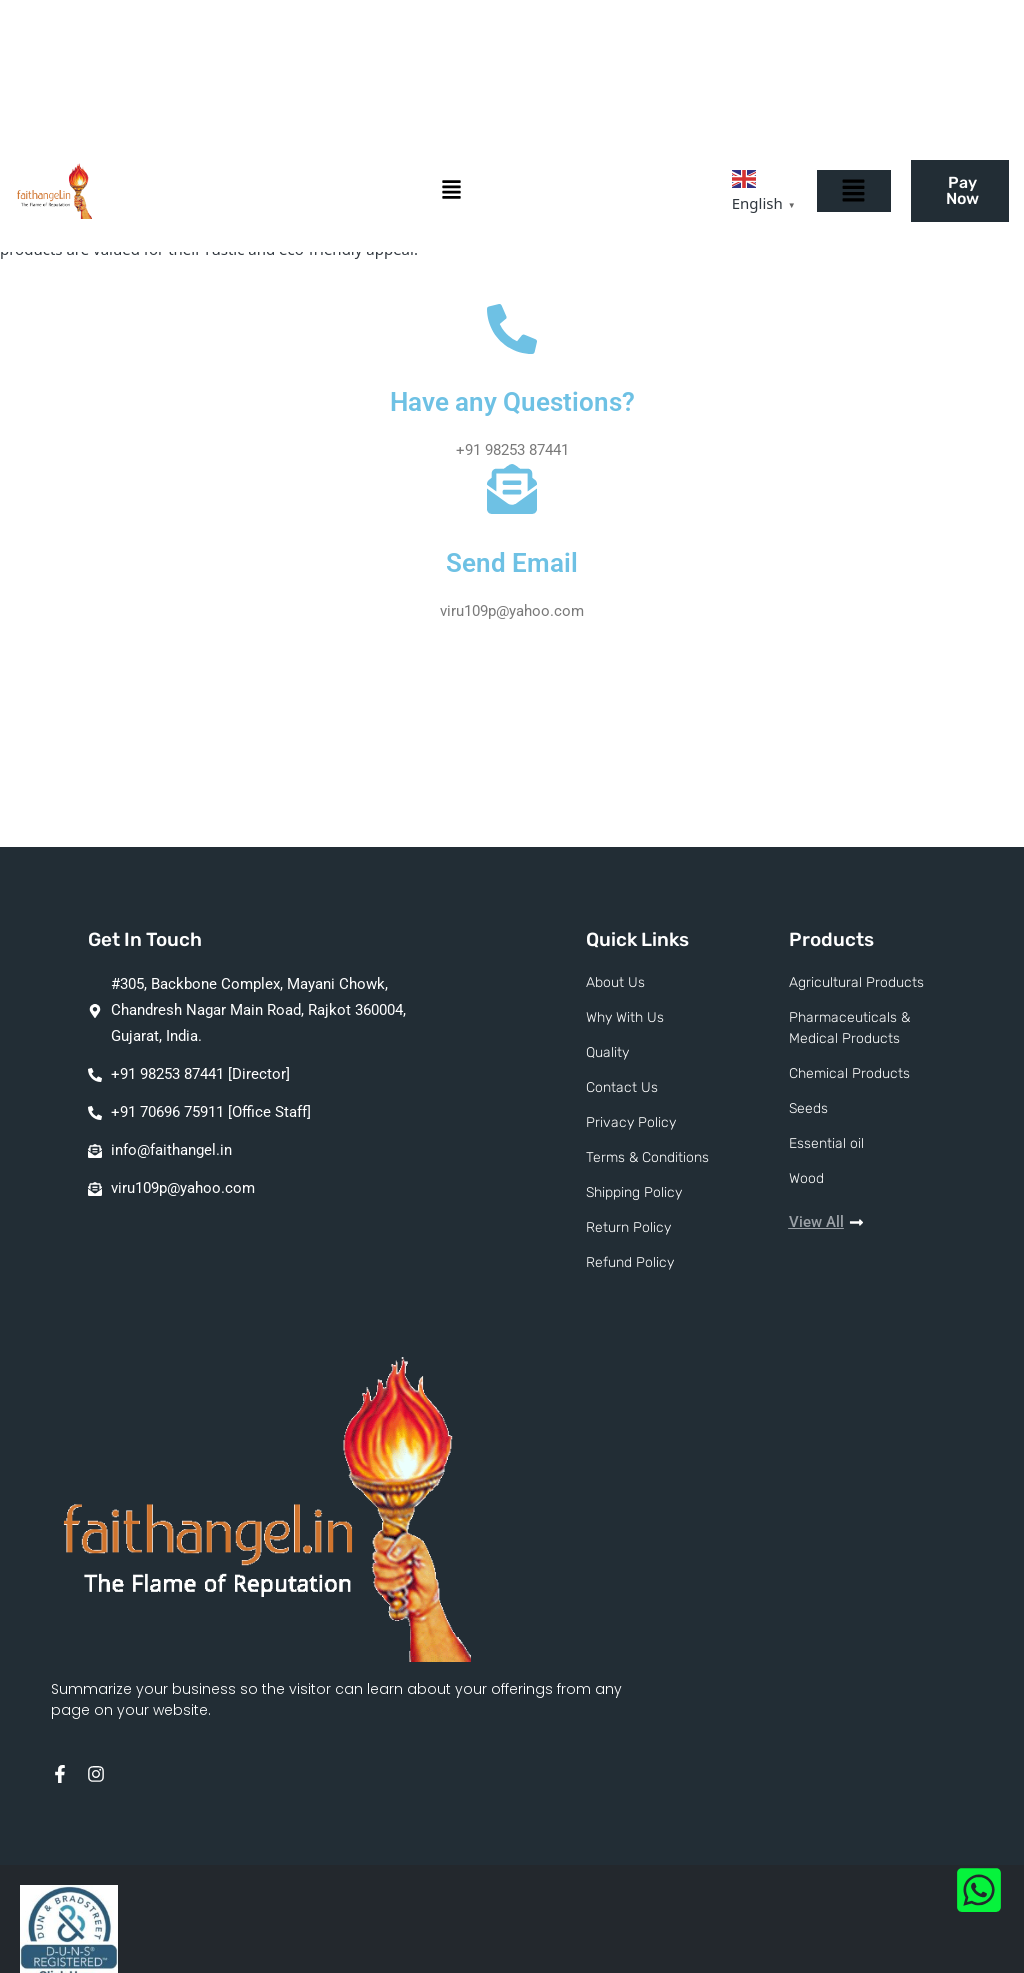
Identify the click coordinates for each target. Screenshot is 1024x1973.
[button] (457, 191)
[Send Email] (512, 489)
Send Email (512, 563)
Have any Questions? (512, 402)
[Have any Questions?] (512, 329)
